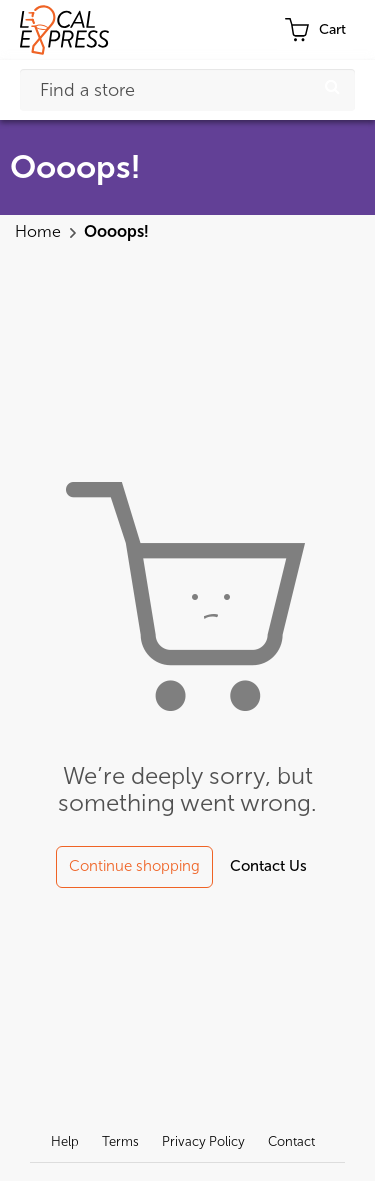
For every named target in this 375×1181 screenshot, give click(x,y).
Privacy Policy (203, 1141)
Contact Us (268, 866)
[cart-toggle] (315, 30)
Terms (120, 1141)
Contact (291, 1141)
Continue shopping (134, 866)
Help (65, 1141)
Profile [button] (243, 30)
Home (40, 231)
